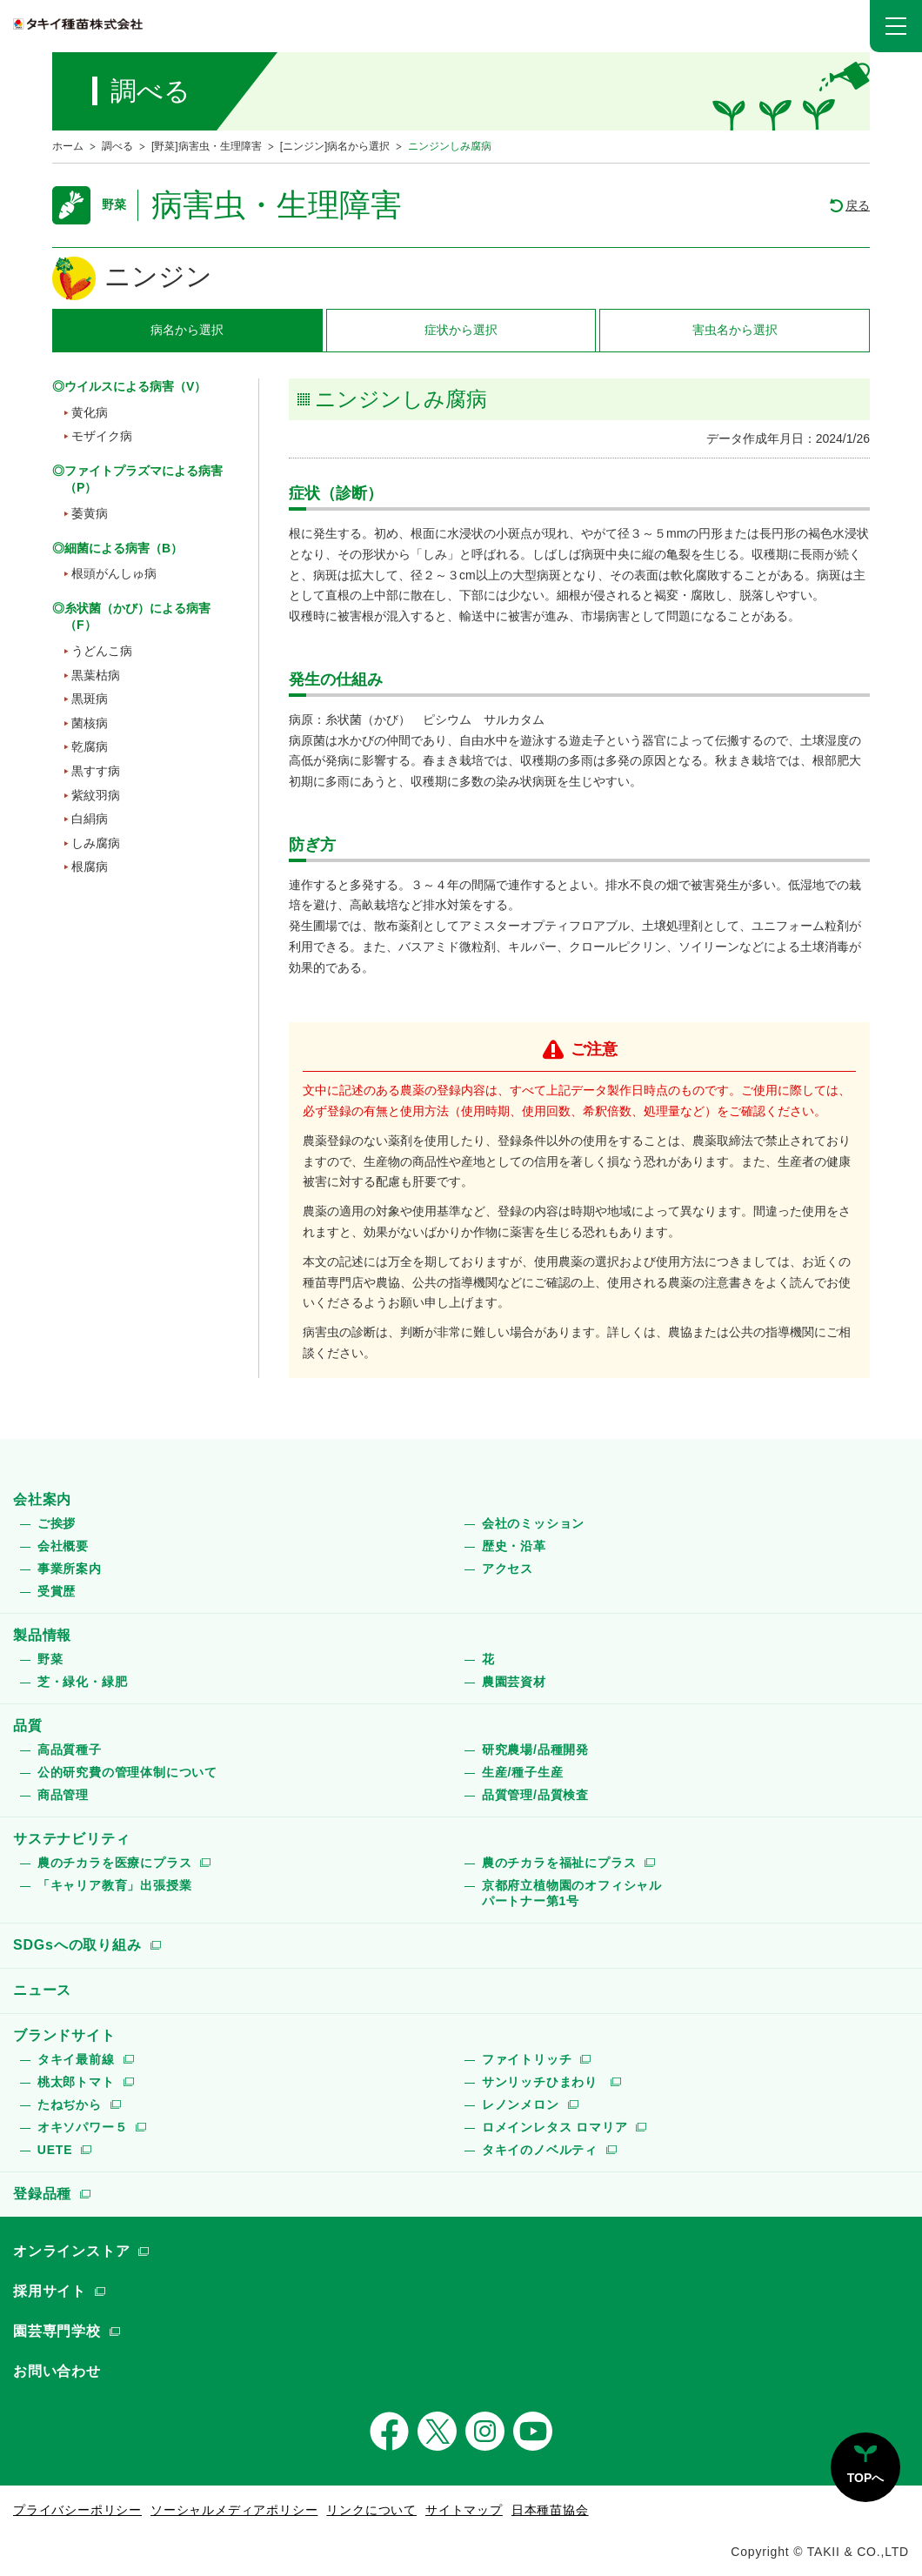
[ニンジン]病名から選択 (335, 146)
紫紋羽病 (95, 795)
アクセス (507, 1569)
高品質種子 (69, 1749)
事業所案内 (69, 1569)
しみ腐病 (95, 843)
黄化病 (89, 412)
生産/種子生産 (523, 1772)
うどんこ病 (101, 651)
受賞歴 (56, 1591)
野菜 (50, 1659)
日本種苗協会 (550, 2510)
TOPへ (866, 2478)
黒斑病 (89, 699)
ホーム (68, 146)
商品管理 (63, 1795)
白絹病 (89, 819)
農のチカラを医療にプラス (114, 1863)
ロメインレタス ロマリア (555, 2127)
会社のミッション (533, 1523)
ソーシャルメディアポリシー (233, 2510)
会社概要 (63, 1546)
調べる (117, 146)
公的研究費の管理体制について (127, 1772)
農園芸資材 (514, 1682)
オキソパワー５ (82, 2127)
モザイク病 (101, 436)
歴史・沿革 (514, 1546)
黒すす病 (95, 771)
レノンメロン (520, 2104)
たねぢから (69, 2104)
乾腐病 (89, 746)
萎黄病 (89, 513)
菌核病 (89, 723)
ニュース (42, 1990)
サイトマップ (464, 2510)
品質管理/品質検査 (535, 1795)
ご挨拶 (56, 1523)
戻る (857, 205)
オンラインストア (71, 2251)
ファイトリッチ (527, 2059)
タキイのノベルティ (540, 2150)
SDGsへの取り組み (77, 1944)
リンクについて (371, 2510)
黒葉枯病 (95, 675)
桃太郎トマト (76, 2082)
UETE (55, 2150)
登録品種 (42, 2193)
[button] (896, 26)
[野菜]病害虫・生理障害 (206, 146)
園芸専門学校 (57, 2331)
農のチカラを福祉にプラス (559, 1863)
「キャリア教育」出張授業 (114, 1885)
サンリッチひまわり (542, 2082)
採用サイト (49, 2291)
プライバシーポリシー (77, 2510)
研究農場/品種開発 (535, 1749)
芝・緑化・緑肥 (82, 1682)
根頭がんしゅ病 (114, 573)
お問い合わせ (57, 2371)
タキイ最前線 (76, 2059)
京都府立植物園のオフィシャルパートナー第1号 (572, 1893)
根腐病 (89, 866)
